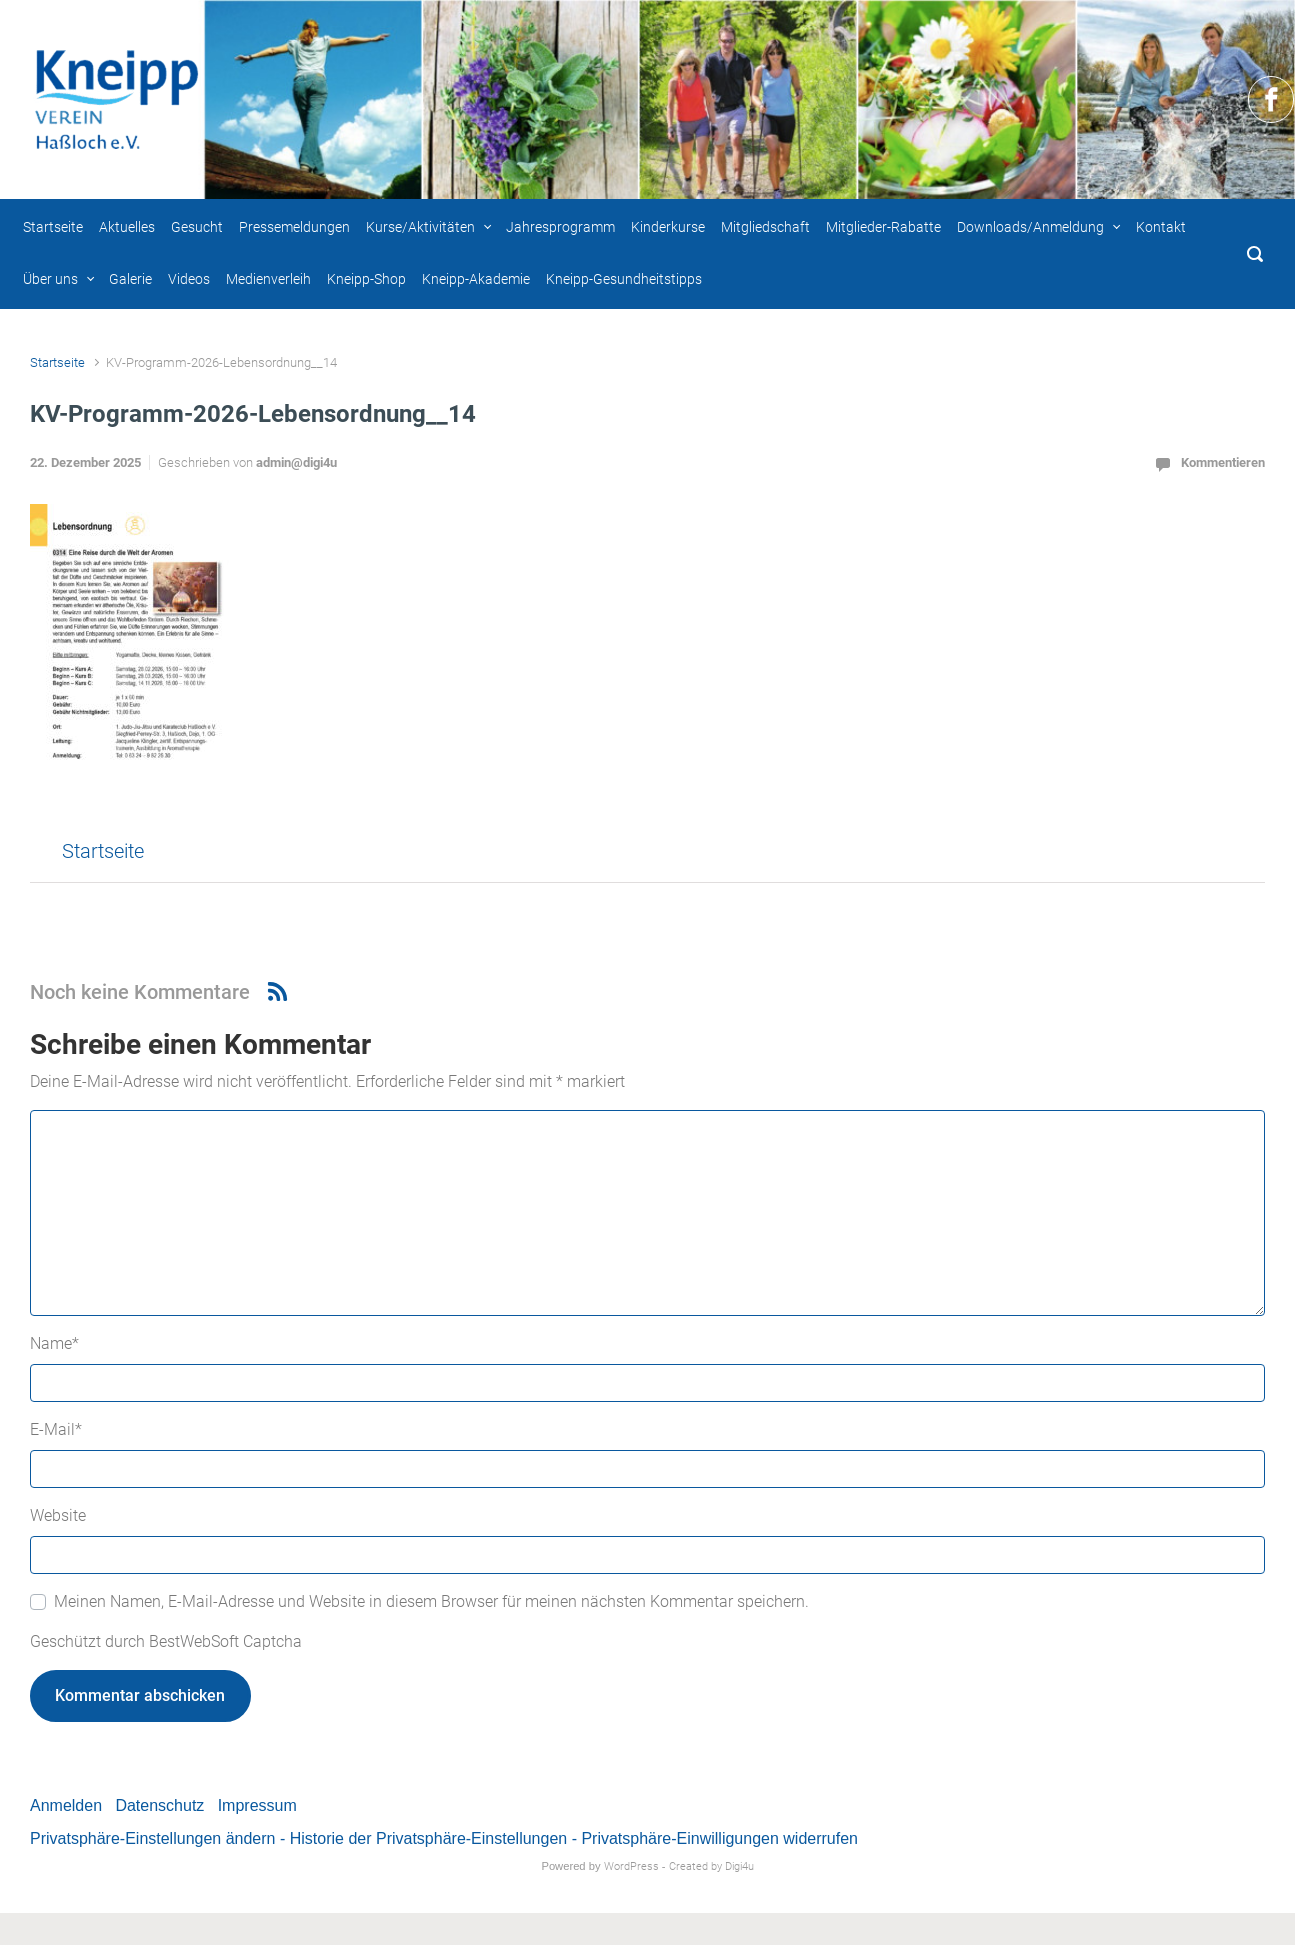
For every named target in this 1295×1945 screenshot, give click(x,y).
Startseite (57, 362)
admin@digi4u (296, 462)
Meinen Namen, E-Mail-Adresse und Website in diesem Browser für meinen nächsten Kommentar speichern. (431, 1601)
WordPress (631, 1866)
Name (54, 1343)
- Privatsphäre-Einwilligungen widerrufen (715, 1838)
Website (58, 1515)
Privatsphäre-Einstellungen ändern (152, 1838)
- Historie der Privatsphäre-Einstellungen (423, 1838)
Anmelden (66, 1805)
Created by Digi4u (711, 1866)
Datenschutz (159, 1805)
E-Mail (56, 1429)
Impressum (257, 1805)
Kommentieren (1223, 462)
